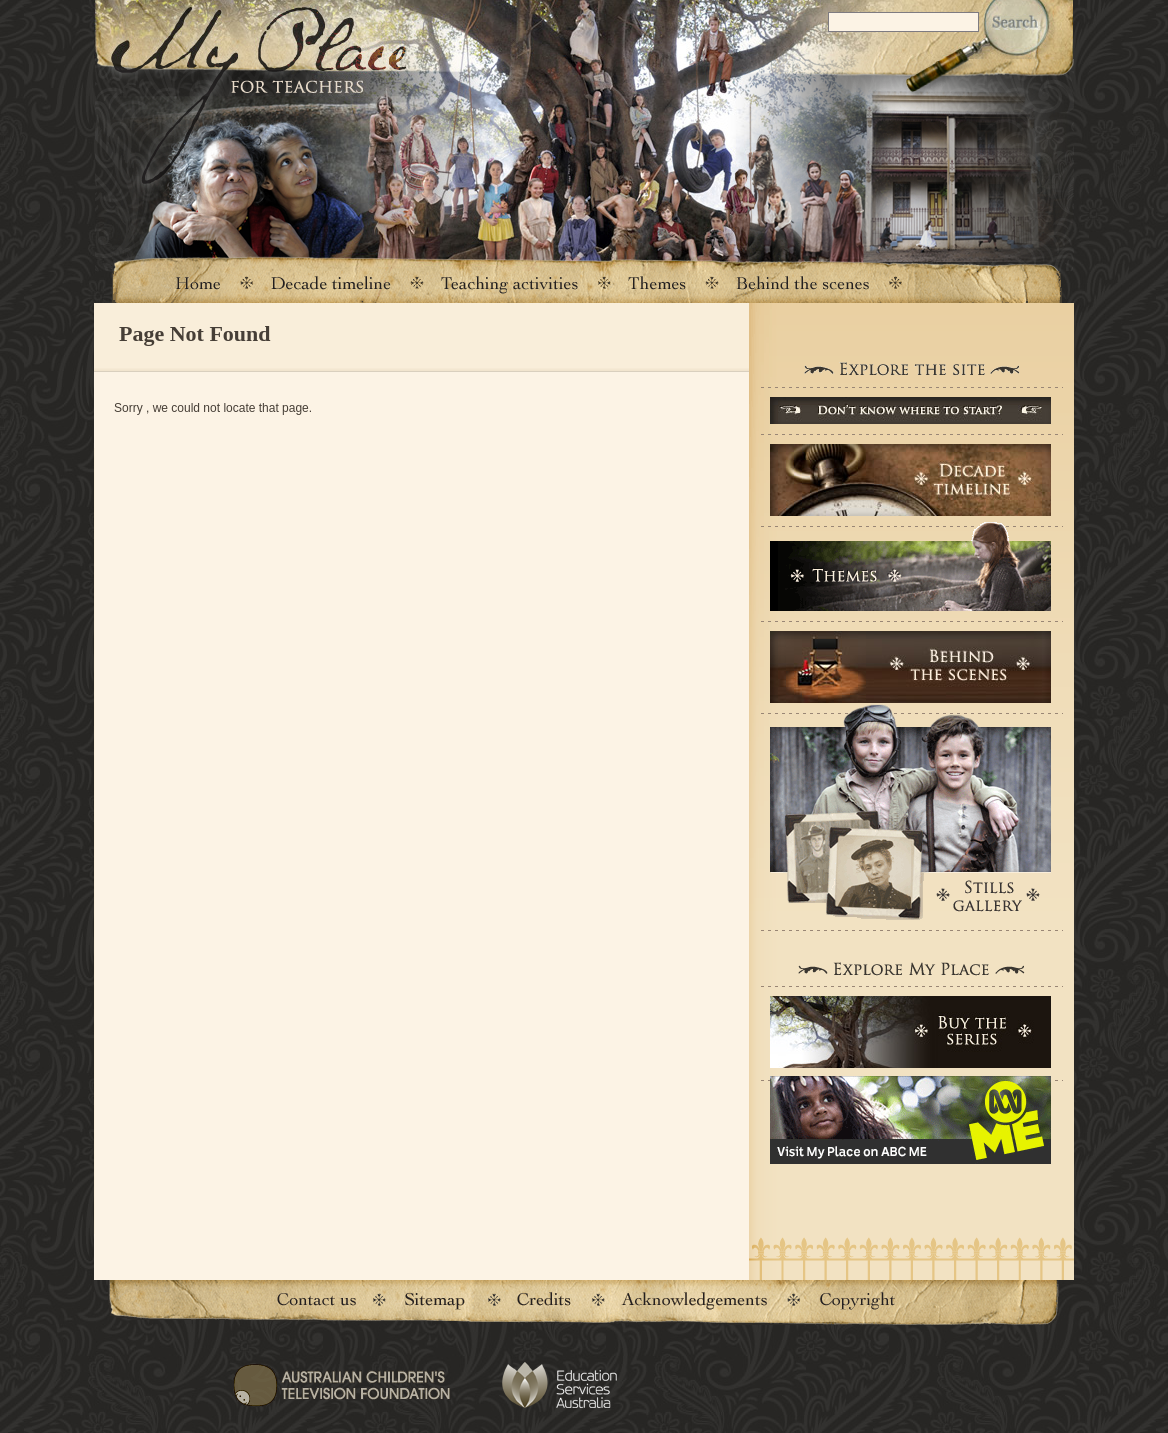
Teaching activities (510, 282)
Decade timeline (331, 282)
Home (197, 282)
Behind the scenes (803, 282)
